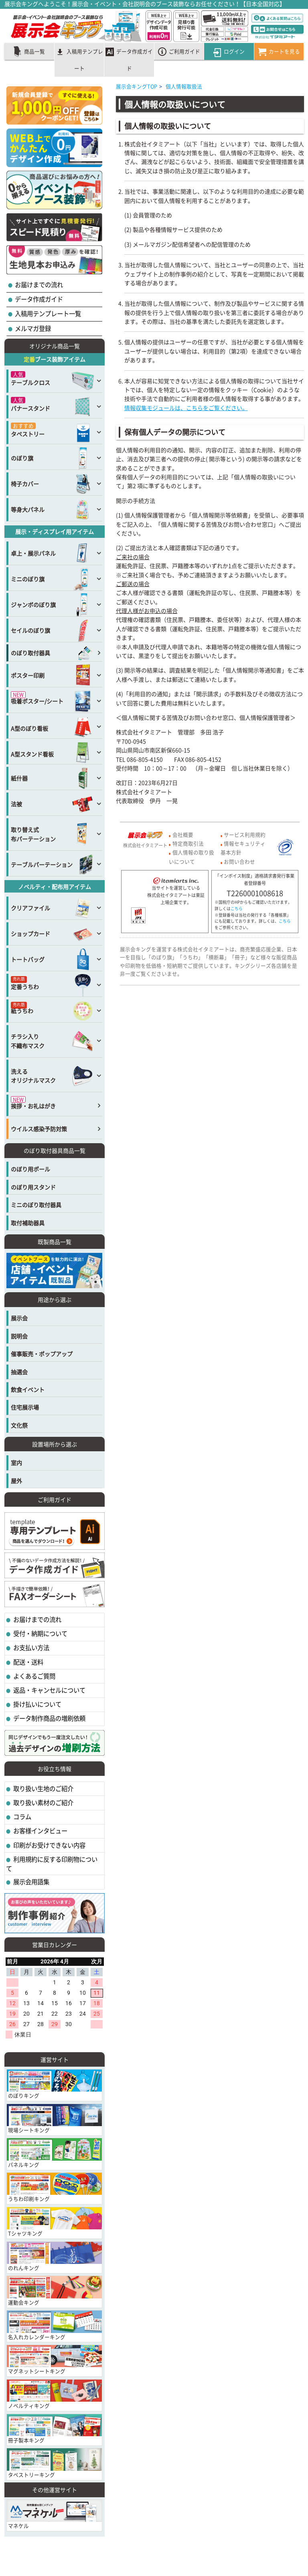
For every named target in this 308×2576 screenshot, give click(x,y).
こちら (237, 908)
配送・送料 (27, 1662)
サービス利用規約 (244, 834)
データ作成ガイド (38, 299)
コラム (21, 1816)
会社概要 (182, 834)
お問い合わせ (239, 861)
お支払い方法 (30, 1647)
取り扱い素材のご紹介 (42, 1802)
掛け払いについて (36, 1704)
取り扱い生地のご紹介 (42, 1788)
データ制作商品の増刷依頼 (48, 1718)
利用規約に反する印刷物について (51, 1864)
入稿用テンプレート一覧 (47, 313)
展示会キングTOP (136, 86)
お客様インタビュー (39, 1830)
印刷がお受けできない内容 (48, 1845)
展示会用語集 (30, 1881)
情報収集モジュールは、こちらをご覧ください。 (186, 408)
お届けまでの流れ (38, 284)
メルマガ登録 (32, 328)
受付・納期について (39, 1633)
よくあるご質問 (33, 1676)
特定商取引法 (188, 843)
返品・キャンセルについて (48, 1690)
